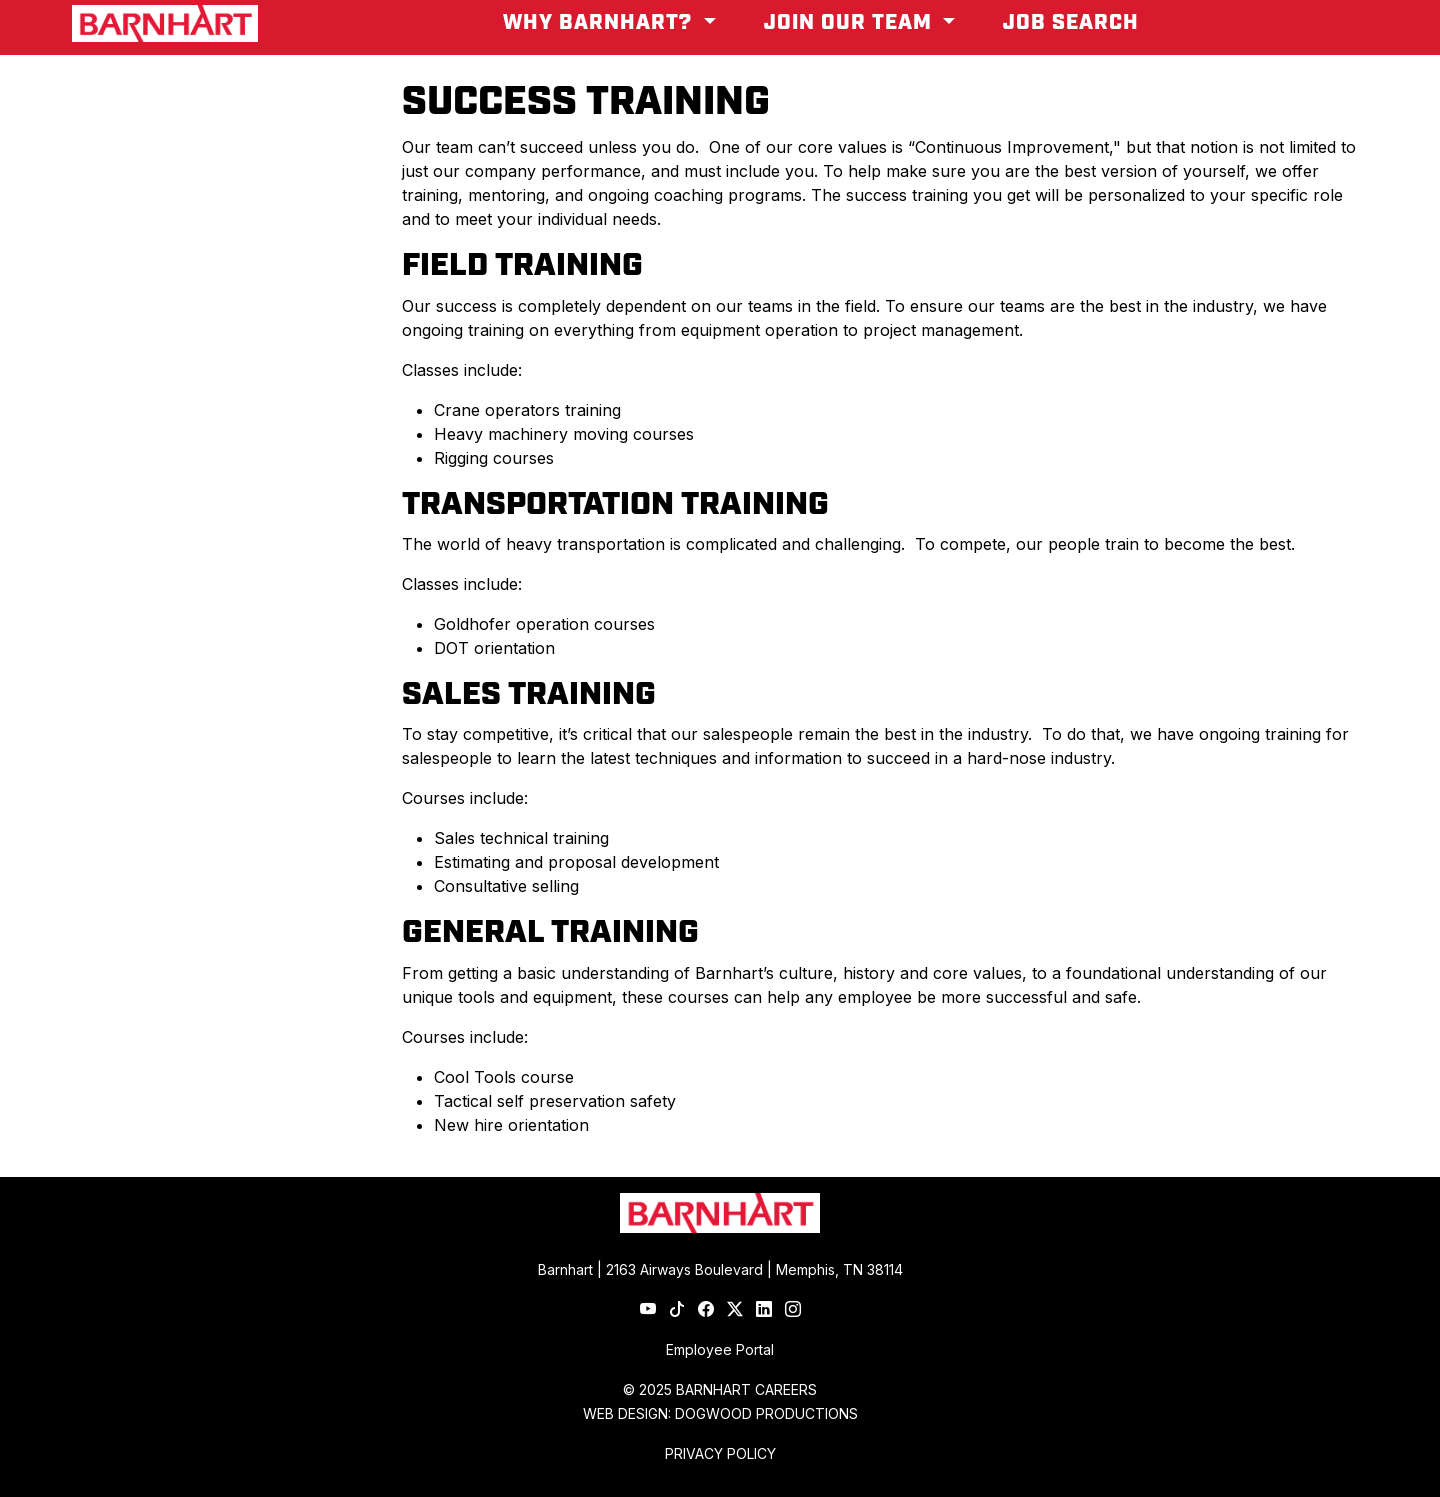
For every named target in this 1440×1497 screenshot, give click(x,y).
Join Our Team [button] (851, 23)
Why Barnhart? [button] (600, 23)
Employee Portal (720, 1349)
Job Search (1071, 23)
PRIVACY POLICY (720, 1453)
